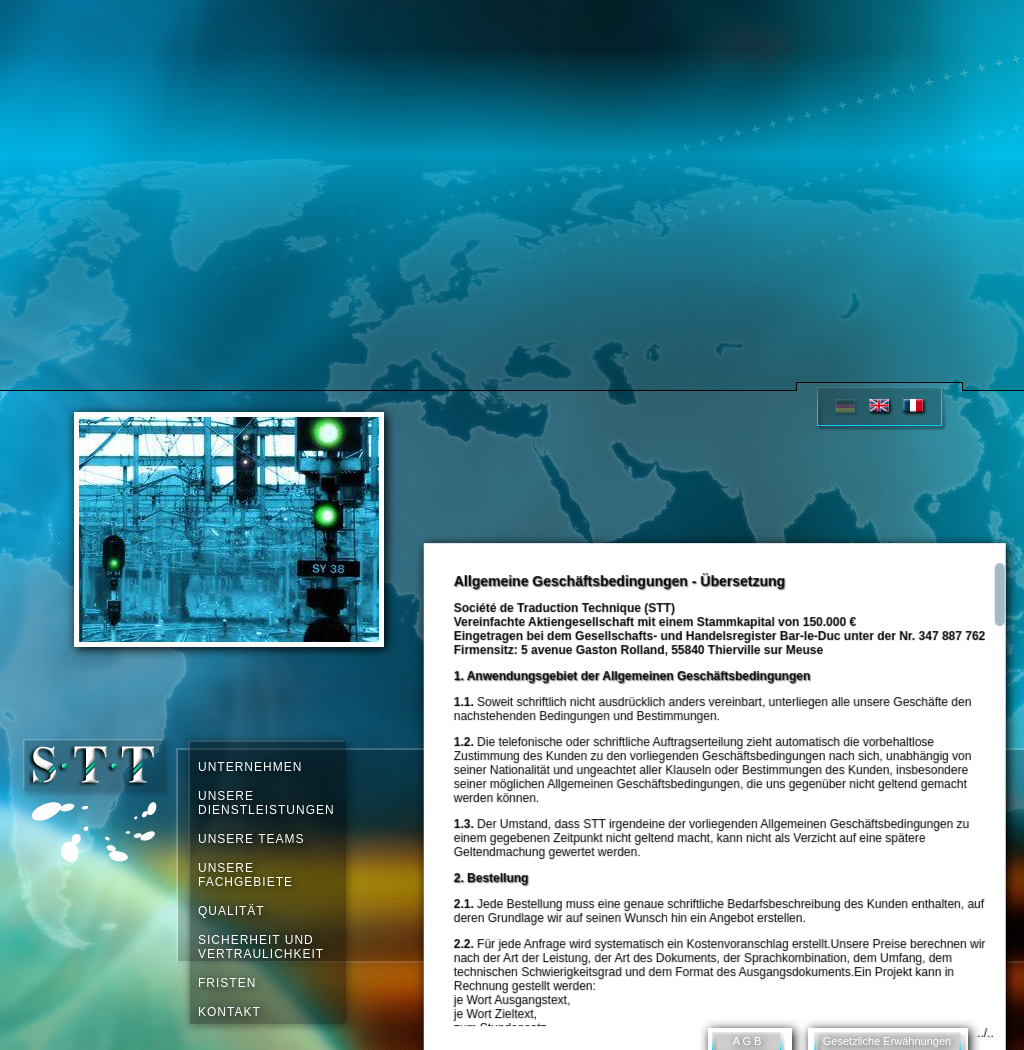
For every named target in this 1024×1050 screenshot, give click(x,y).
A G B (747, 1041)
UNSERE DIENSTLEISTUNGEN (265, 803)
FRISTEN (227, 983)
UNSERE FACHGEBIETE (245, 875)
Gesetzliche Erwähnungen (887, 1041)
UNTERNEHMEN (250, 767)
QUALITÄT (231, 911)
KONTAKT (229, 1012)
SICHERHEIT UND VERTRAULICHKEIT (261, 947)
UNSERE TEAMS (251, 839)
